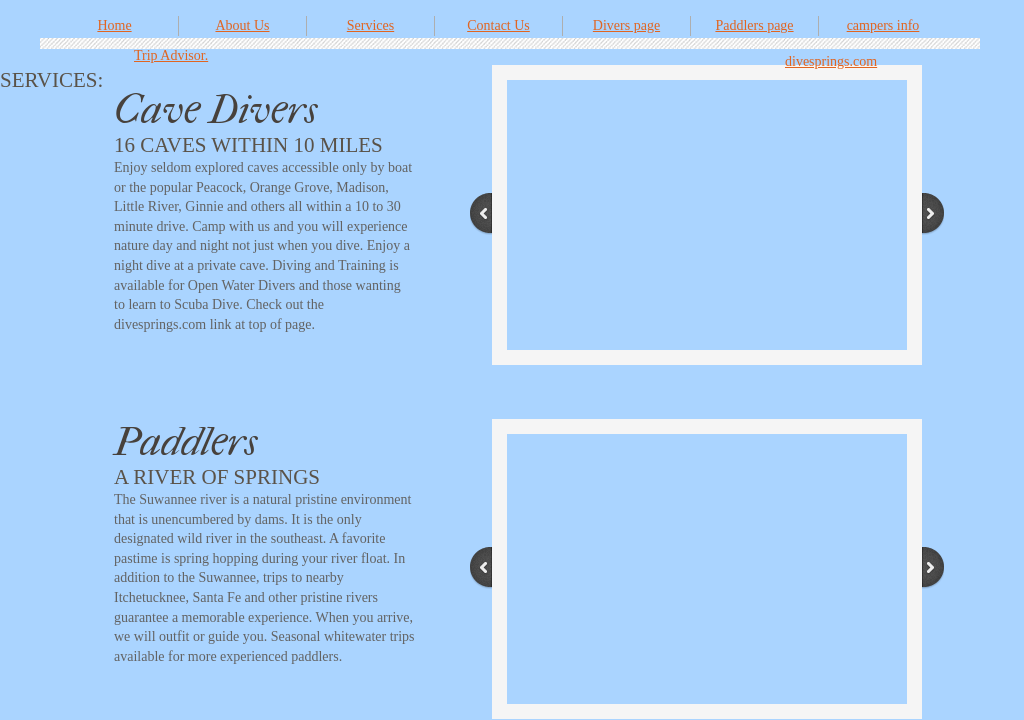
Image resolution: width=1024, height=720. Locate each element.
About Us (242, 25)
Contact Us (498, 25)
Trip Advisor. (171, 55)
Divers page (626, 25)
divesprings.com (831, 61)
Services (370, 25)
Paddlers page (754, 25)
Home (114, 25)
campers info (883, 25)
